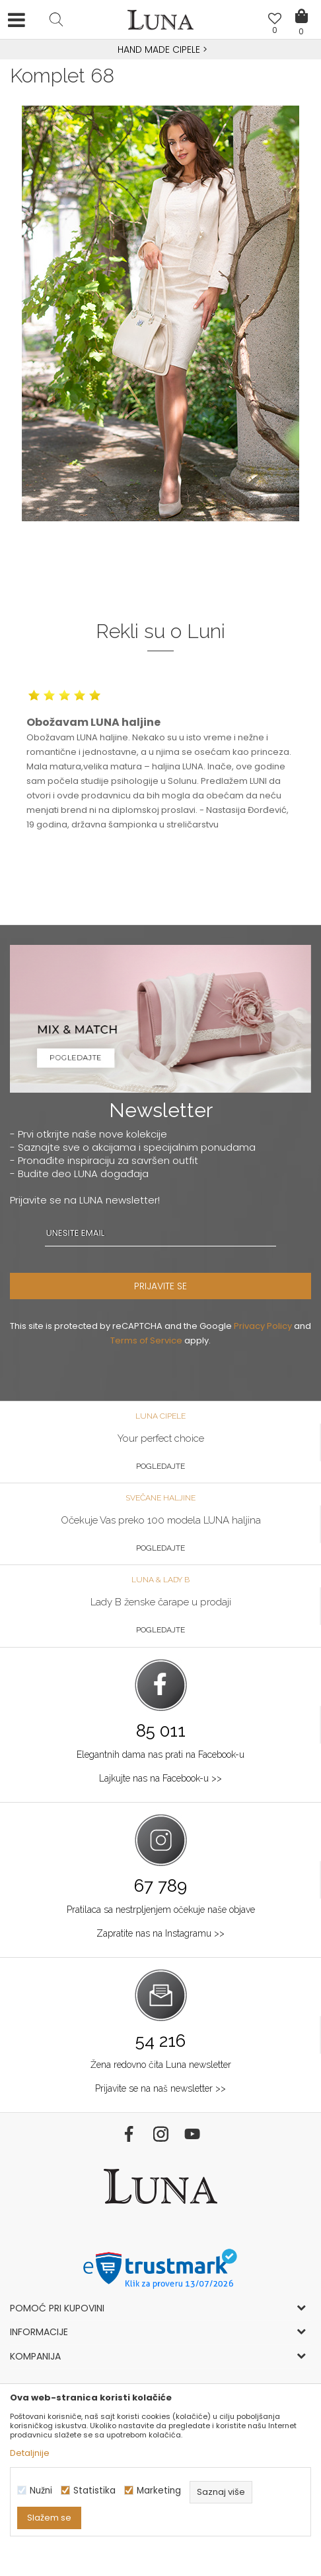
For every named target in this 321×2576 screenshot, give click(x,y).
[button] (56, 19)
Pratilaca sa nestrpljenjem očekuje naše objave (161, 1909)
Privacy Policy (263, 1326)
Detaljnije (30, 2453)
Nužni (41, 2491)
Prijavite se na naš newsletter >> (160, 2088)
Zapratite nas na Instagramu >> (160, 1933)
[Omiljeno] (274, 20)
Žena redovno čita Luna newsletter (160, 2064)
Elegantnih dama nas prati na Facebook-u (160, 1754)
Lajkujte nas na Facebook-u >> (160, 1778)
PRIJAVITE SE (160, 1286)
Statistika (94, 2491)
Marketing (159, 2491)
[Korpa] (301, 6)
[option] (160, 50)
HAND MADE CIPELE (160, 49)
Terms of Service (146, 1340)
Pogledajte (160, 1466)
